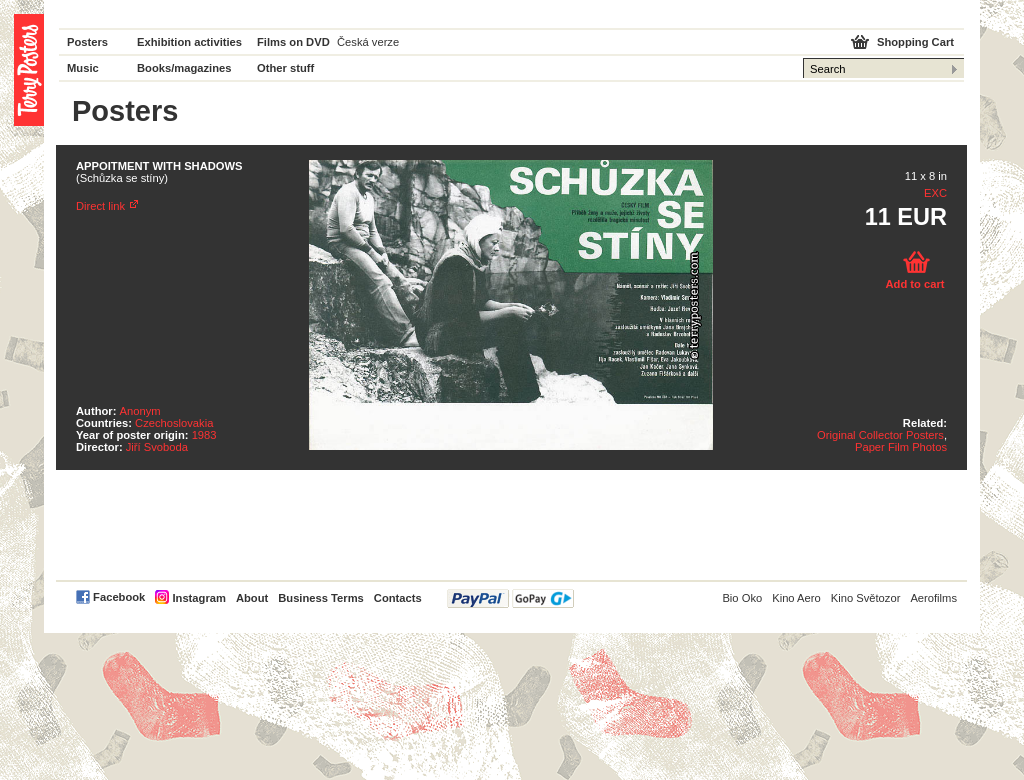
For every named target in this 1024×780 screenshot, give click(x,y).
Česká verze (368, 42)
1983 (204, 435)
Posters (87, 42)
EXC (935, 193)
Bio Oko (742, 598)
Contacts (398, 598)
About (252, 598)
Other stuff (285, 68)
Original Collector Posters (880, 435)
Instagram (198, 598)
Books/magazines (184, 68)
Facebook (119, 597)
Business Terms (321, 598)
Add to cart (914, 284)
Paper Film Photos (901, 447)
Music (83, 68)
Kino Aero (796, 598)
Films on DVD (293, 42)
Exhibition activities (189, 42)
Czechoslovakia (174, 423)
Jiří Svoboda (157, 447)
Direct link (100, 206)
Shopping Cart (915, 42)
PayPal (510, 598)
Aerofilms (933, 598)
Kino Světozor (866, 598)
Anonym (140, 411)
